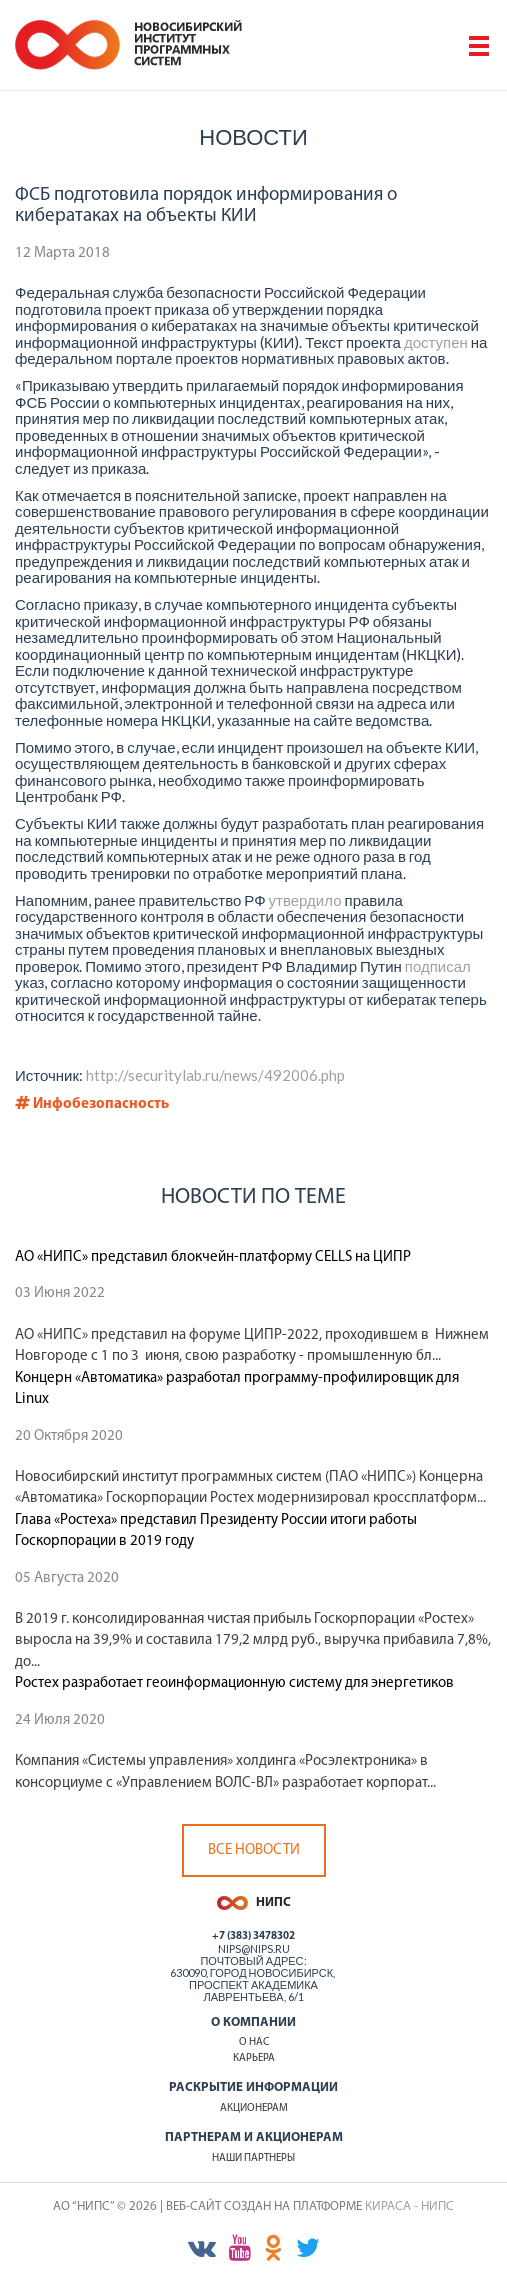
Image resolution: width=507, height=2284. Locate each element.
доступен (436, 342)
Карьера (254, 2058)
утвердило (305, 900)
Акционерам (254, 2108)
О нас (254, 2042)
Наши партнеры (253, 2158)
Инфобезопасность (92, 1104)
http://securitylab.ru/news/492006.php (215, 1075)
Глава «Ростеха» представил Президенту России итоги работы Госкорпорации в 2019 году (216, 1531)
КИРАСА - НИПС (409, 2206)
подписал (438, 966)
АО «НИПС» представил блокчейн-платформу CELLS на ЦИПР (213, 1257)
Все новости (254, 1850)
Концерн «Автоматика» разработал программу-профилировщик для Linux (237, 1389)
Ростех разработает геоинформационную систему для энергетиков (234, 1683)
